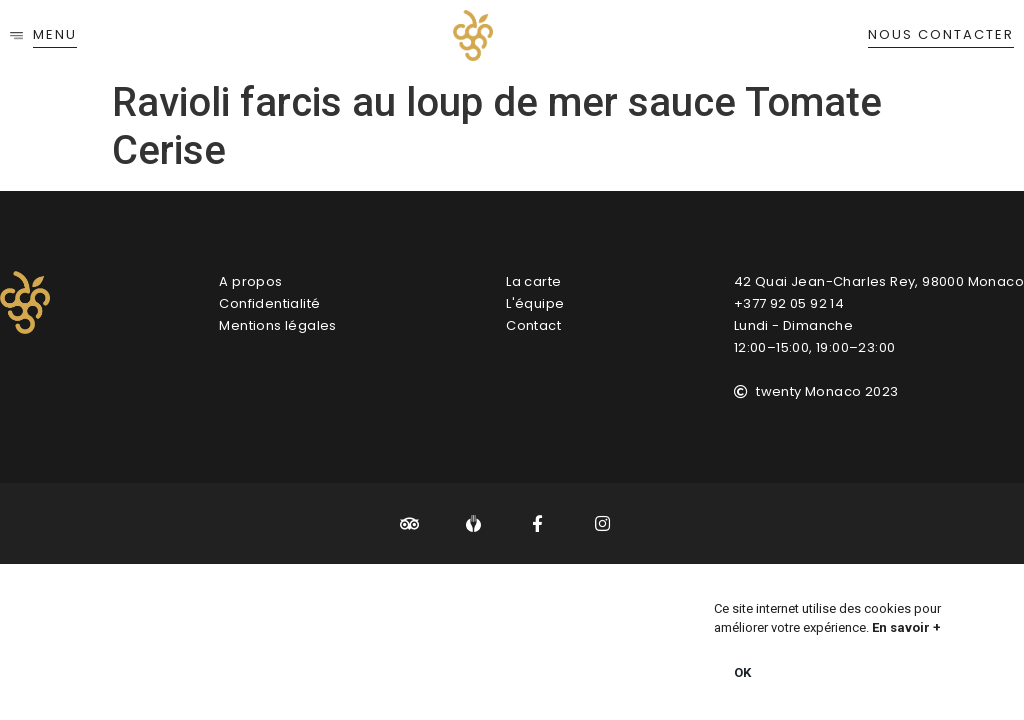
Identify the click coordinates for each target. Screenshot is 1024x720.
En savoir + (906, 627)
